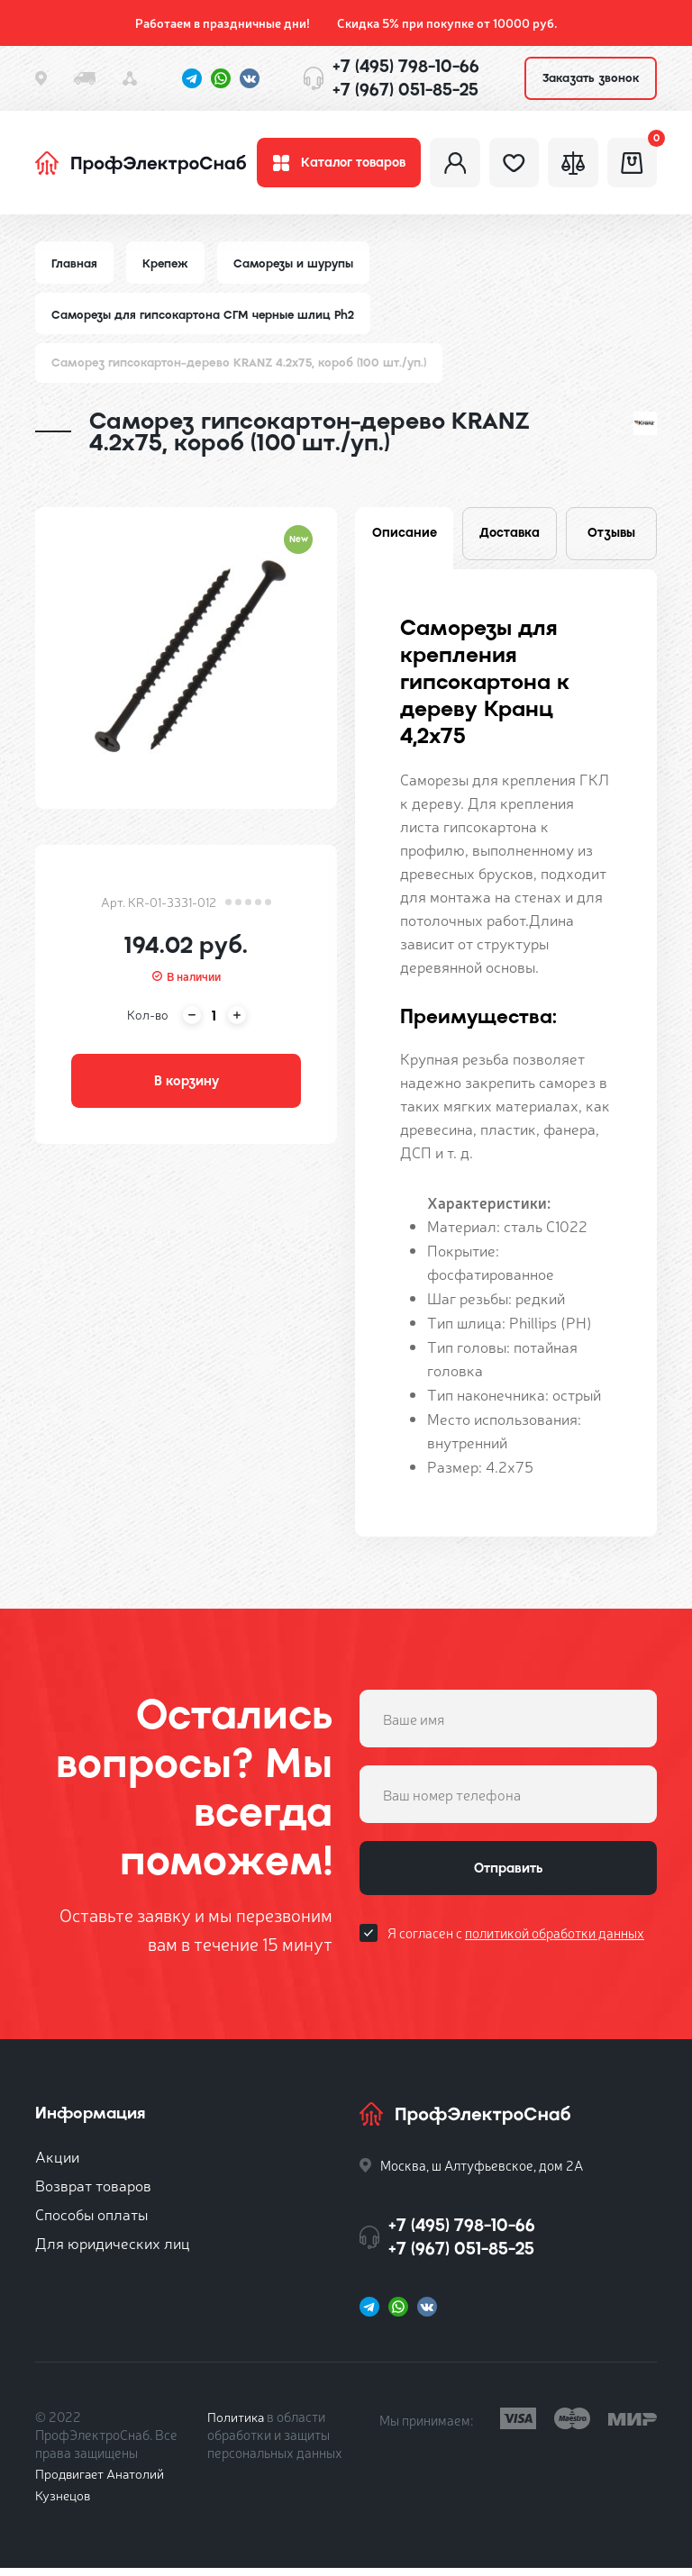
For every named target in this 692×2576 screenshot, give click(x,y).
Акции (57, 2164)
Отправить (508, 1878)
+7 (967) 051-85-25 (405, 89)
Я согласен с (515, 1944)
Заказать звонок (590, 78)
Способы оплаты (91, 2221)
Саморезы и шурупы (297, 268)
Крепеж (167, 268)
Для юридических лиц (112, 2250)
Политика (236, 2424)
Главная (74, 268)
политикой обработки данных (554, 1944)
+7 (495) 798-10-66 (405, 66)
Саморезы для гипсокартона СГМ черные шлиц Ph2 (205, 319)
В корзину (186, 1088)
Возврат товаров (93, 2192)
